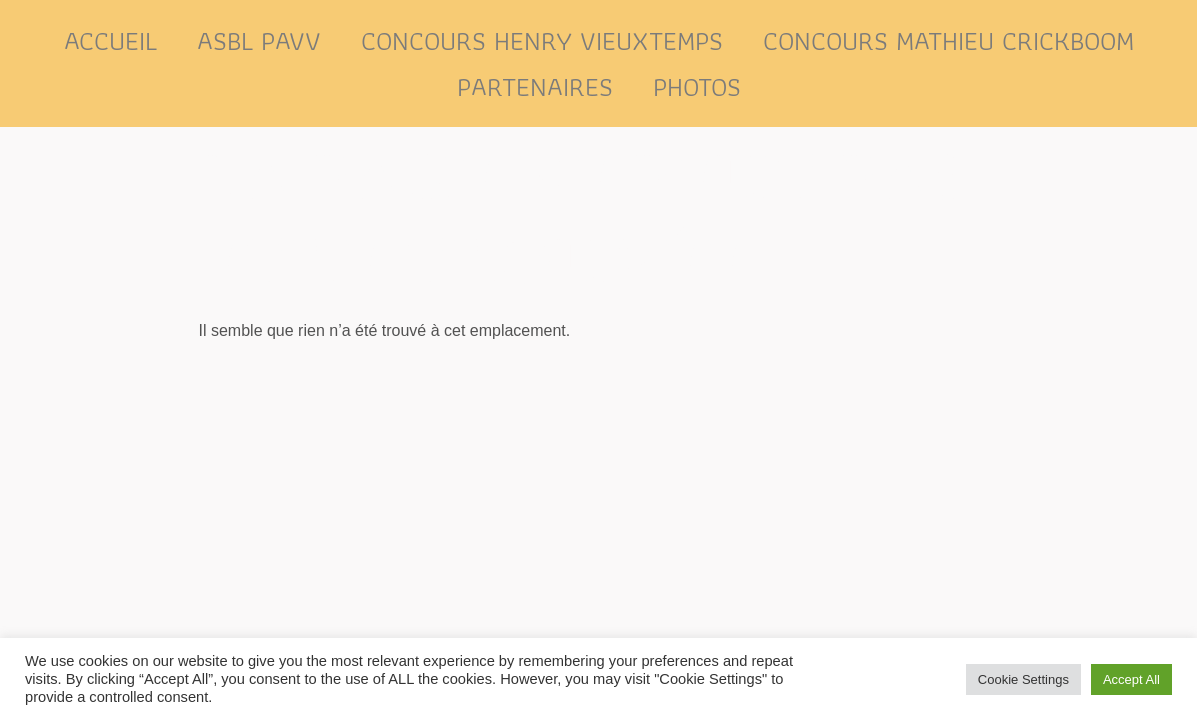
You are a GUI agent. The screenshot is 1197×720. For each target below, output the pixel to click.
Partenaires (535, 86)
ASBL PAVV (259, 40)
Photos (697, 86)
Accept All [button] (1131, 679)
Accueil (110, 40)
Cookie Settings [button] (1023, 679)
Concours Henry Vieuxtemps (542, 40)
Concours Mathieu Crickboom (948, 40)
